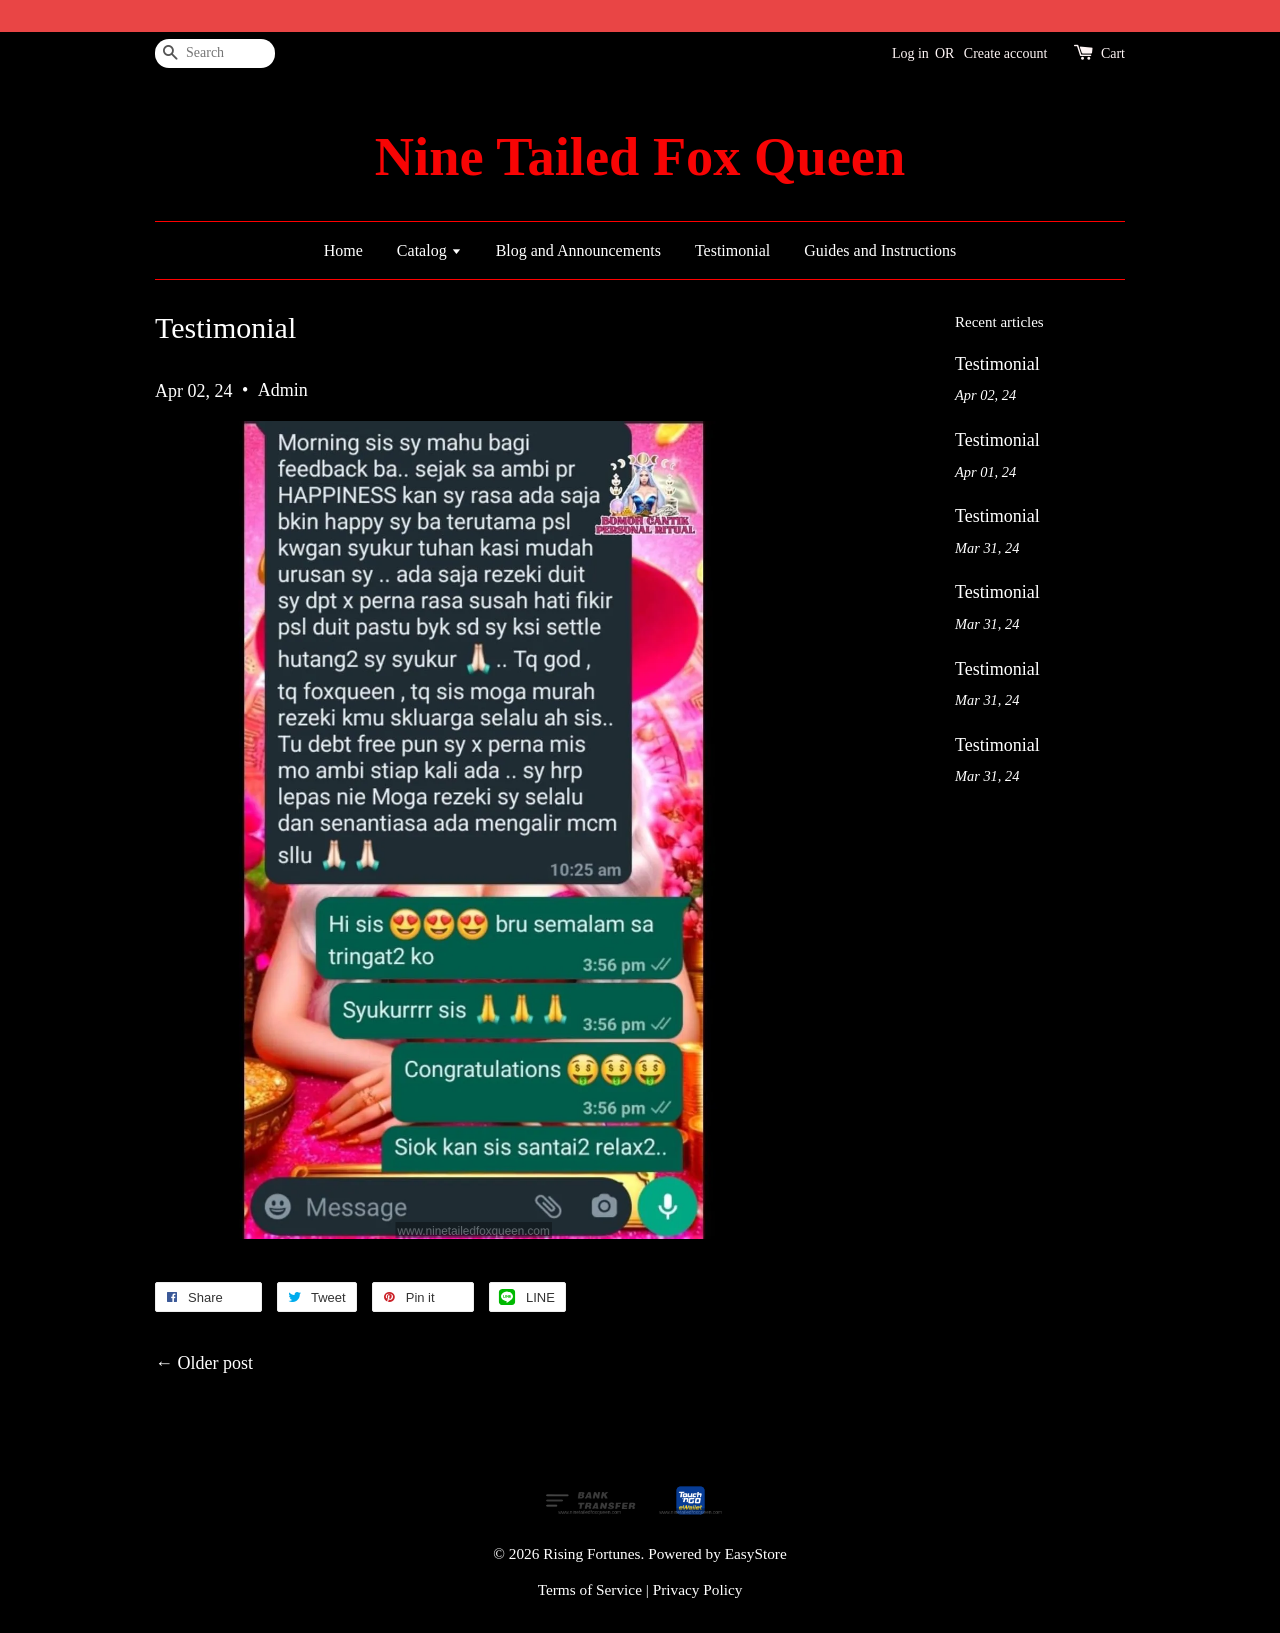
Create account (1006, 53)
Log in (910, 53)
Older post (216, 1363)
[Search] (215, 53)
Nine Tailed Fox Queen (640, 157)
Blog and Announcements (578, 250)
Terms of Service (590, 1589)
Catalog (429, 250)
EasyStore (756, 1553)
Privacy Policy (698, 1589)
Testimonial (732, 250)
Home (343, 250)
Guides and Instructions (880, 250)
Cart (1113, 53)
